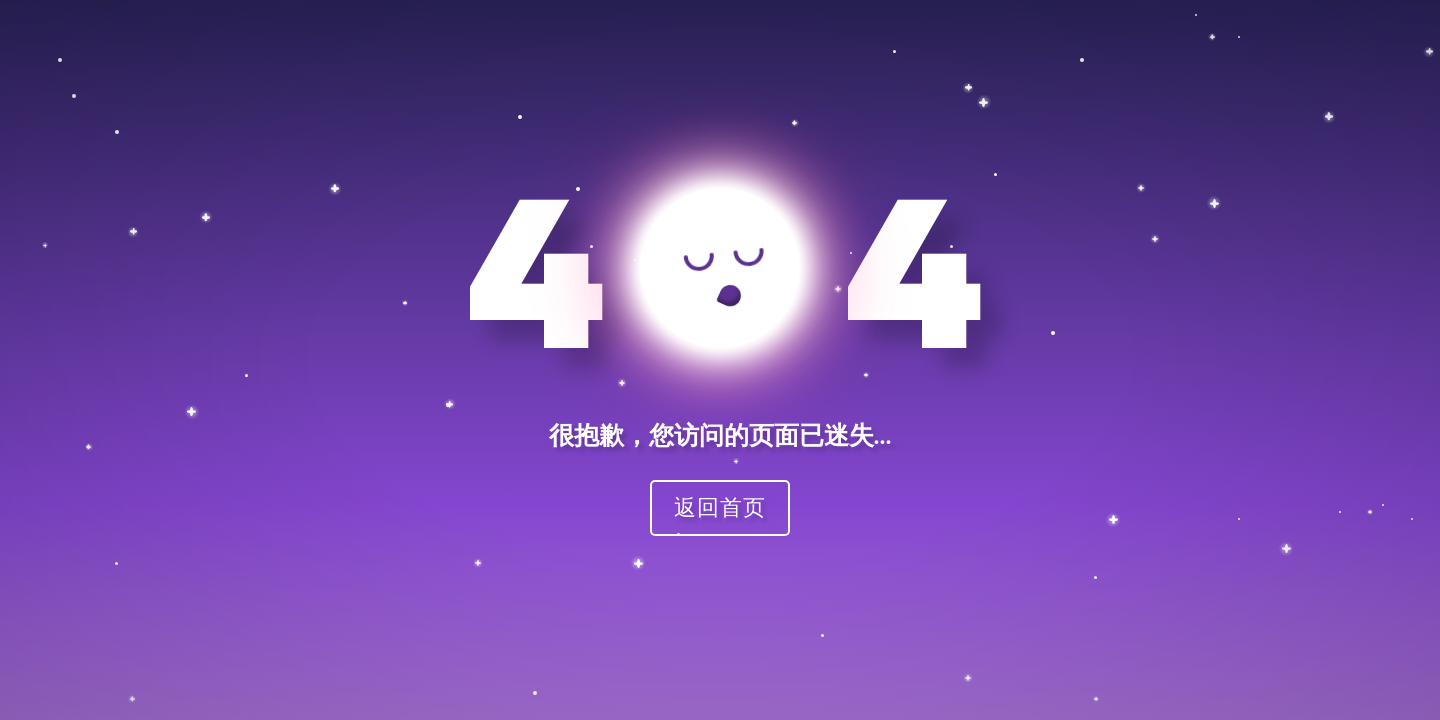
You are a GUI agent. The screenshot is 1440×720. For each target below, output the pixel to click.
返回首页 (720, 506)
